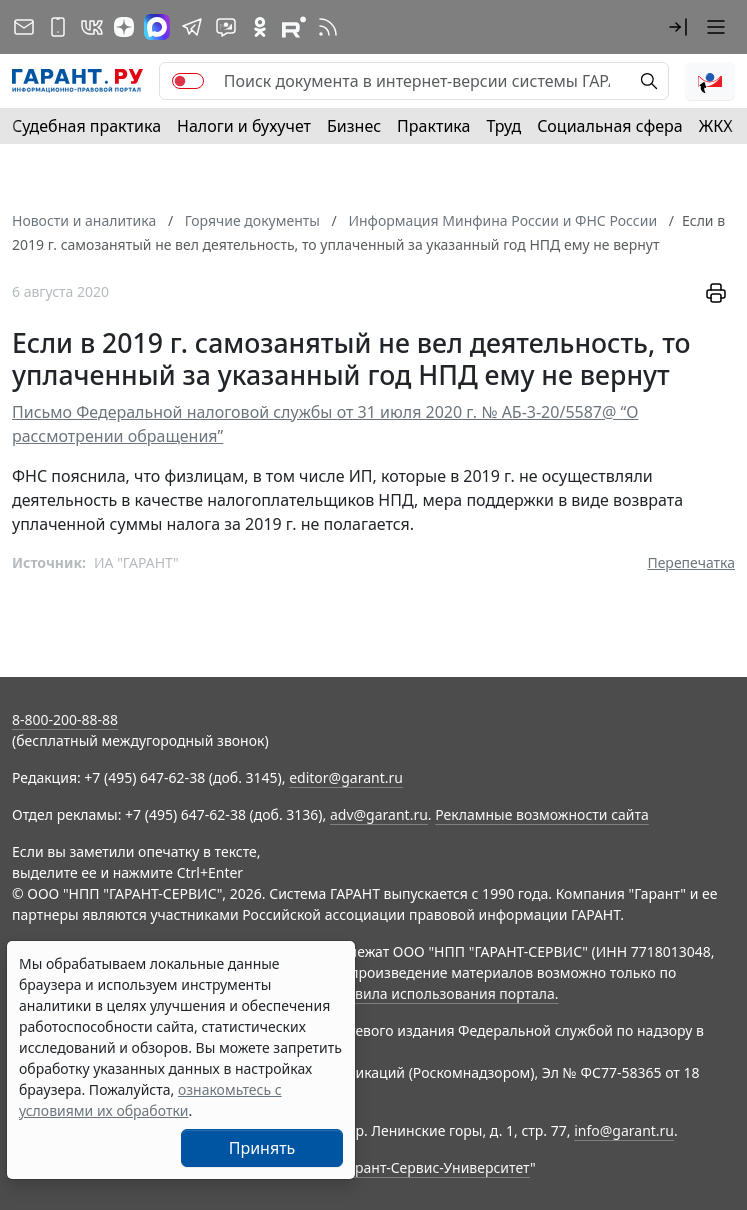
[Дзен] (124, 27)
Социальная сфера (610, 126)
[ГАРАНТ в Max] (157, 27)
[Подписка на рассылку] (24, 27)
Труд (503, 126)
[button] (678, 27)
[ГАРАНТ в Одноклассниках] (260, 27)
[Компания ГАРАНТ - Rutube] (294, 27)
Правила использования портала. (443, 993)
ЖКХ (716, 126)
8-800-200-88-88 (65, 719)
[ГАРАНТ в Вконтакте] (92, 27)
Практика (433, 126)
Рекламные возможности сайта (542, 814)
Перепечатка (691, 562)
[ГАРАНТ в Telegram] (192, 27)
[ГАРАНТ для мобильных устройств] (58, 27)
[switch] (188, 81)
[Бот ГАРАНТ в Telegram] (226, 27)
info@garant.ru (624, 1130)
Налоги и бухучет (244, 126)
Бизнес (354, 126)
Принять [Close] (262, 1148)
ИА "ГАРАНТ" (136, 562)
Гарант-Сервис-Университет (435, 1167)
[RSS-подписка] (328, 27)
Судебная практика (86, 126)
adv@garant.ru (379, 814)
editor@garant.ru (346, 777)
